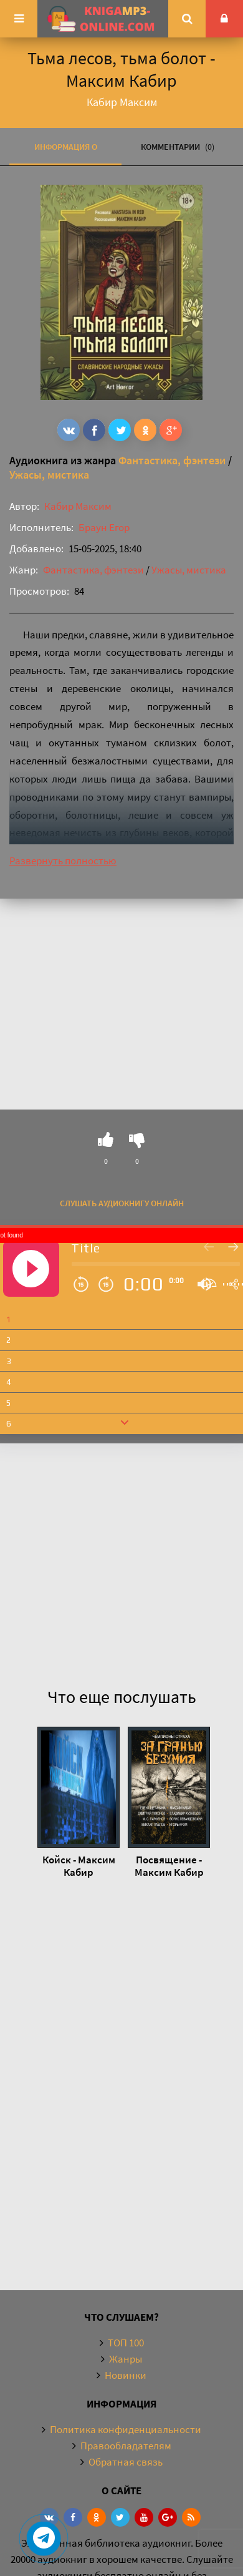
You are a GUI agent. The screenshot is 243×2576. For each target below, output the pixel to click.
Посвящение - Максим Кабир (169, 1865)
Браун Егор (104, 527)
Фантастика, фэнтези (172, 460)
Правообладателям (125, 2445)
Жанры (125, 2359)
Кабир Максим (78, 506)
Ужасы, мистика (49, 474)
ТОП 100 (126, 2342)
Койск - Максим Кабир (78, 1865)
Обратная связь (125, 2462)
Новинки (125, 2375)
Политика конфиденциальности (125, 2429)
